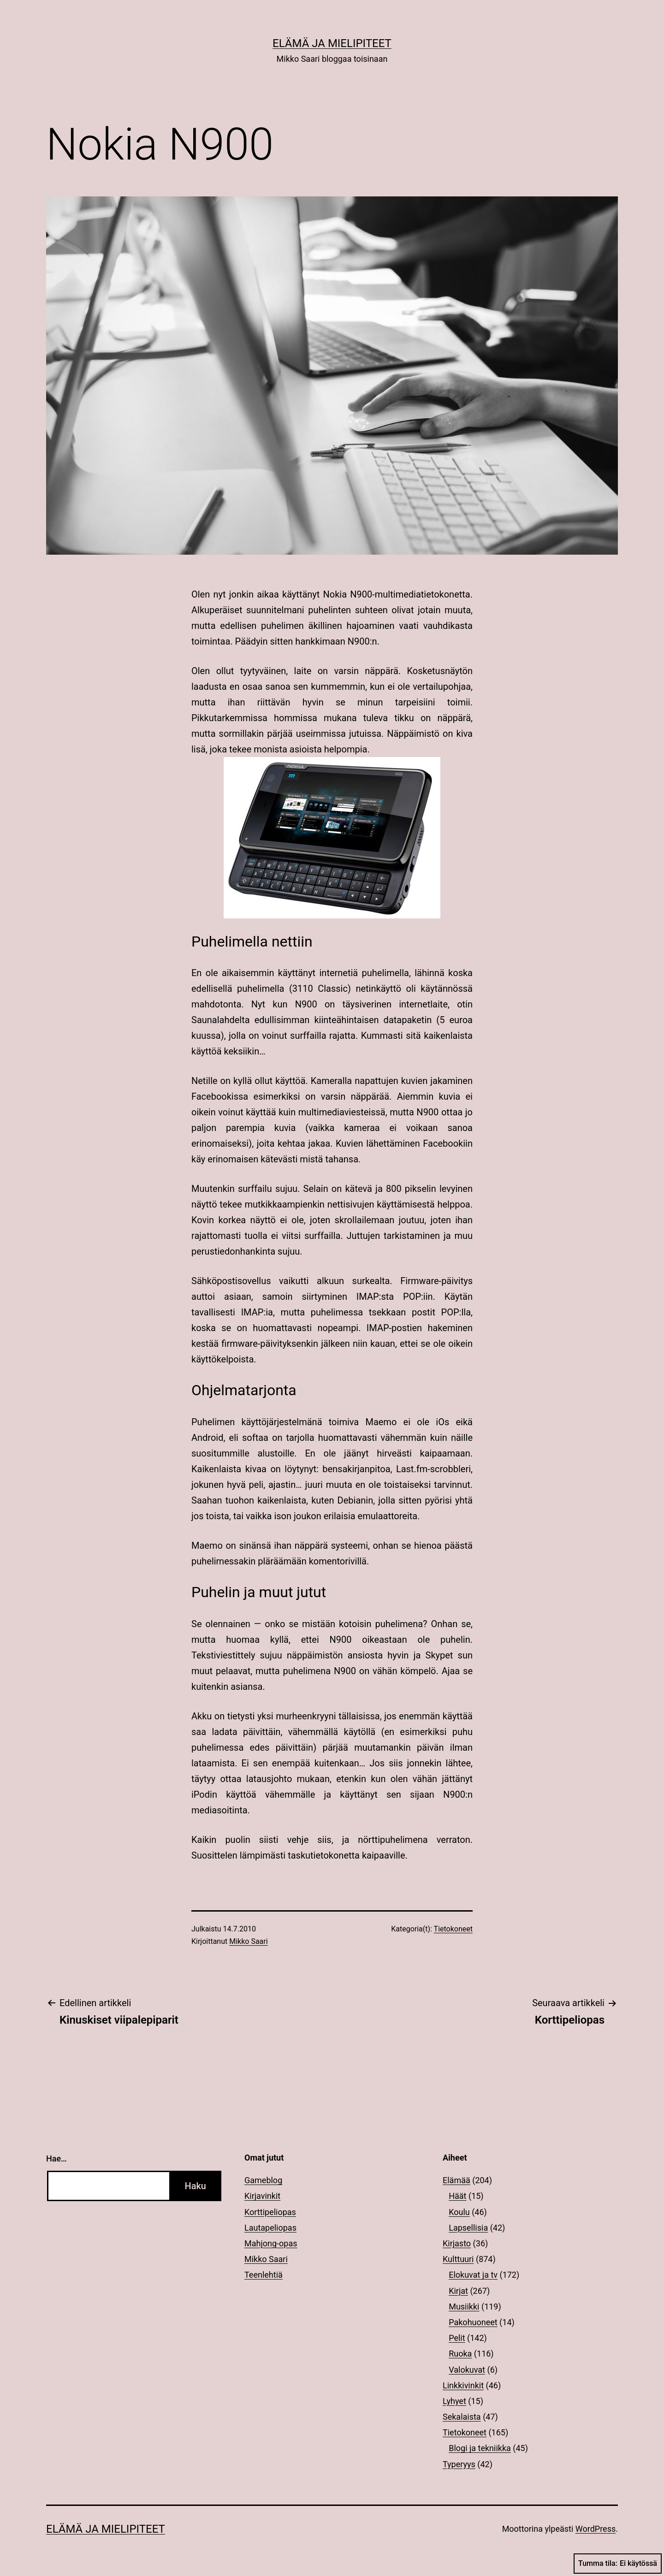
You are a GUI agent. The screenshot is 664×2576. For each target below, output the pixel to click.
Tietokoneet (453, 1929)
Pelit (457, 2338)
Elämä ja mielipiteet (332, 43)
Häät (457, 2196)
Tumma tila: (617, 2563)
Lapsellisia (468, 2228)
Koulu (459, 2212)
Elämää (456, 2180)
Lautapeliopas (270, 2228)
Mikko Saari (248, 1941)
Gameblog (263, 2180)
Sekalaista (462, 2417)
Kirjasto (457, 2243)
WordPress (595, 2529)
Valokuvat (467, 2370)
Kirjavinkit (262, 2196)
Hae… (56, 2158)
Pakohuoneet (473, 2322)
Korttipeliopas (270, 2212)
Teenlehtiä (263, 2275)
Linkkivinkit (463, 2385)
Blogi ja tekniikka (480, 2448)
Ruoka (460, 2353)
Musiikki (464, 2306)
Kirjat (458, 2291)
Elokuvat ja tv (473, 2275)
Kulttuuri (458, 2259)
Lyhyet (454, 2401)
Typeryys (459, 2464)
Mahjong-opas (270, 2243)
